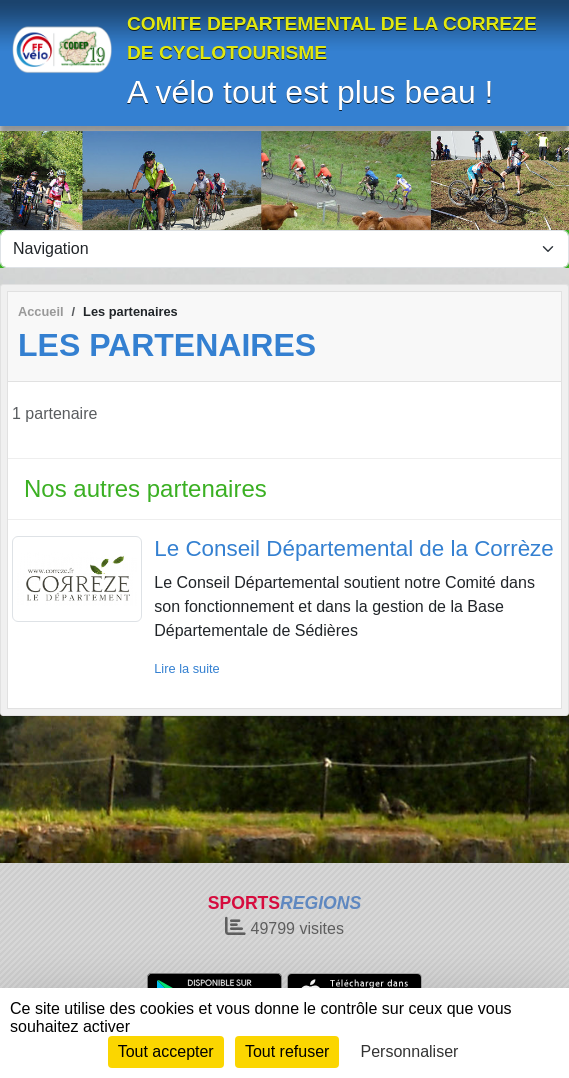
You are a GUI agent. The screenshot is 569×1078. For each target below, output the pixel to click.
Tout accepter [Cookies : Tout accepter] (166, 1051)
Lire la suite (186, 668)
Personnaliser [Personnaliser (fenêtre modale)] (410, 1051)
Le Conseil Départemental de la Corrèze (354, 548)
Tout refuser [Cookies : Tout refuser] (287, 1051)
